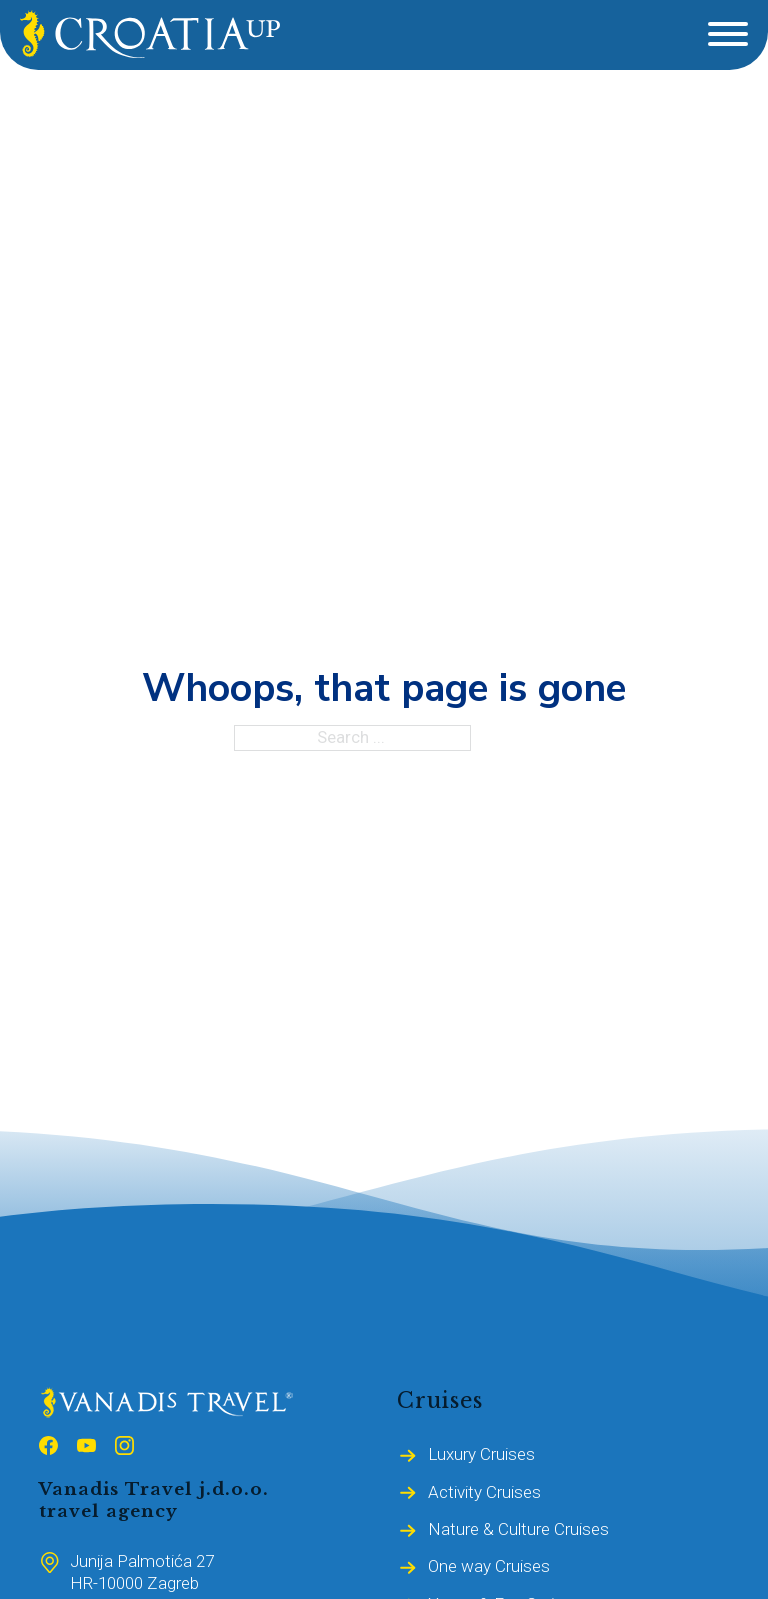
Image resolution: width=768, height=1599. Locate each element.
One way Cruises (489, 1566)
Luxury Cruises (481, 1454)
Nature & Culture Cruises (518, 1529)
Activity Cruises (484, 1492)
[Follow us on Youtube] (86, 1449)
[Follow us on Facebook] (48, 1449)
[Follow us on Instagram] (124, 1449)
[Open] (728, 34)
